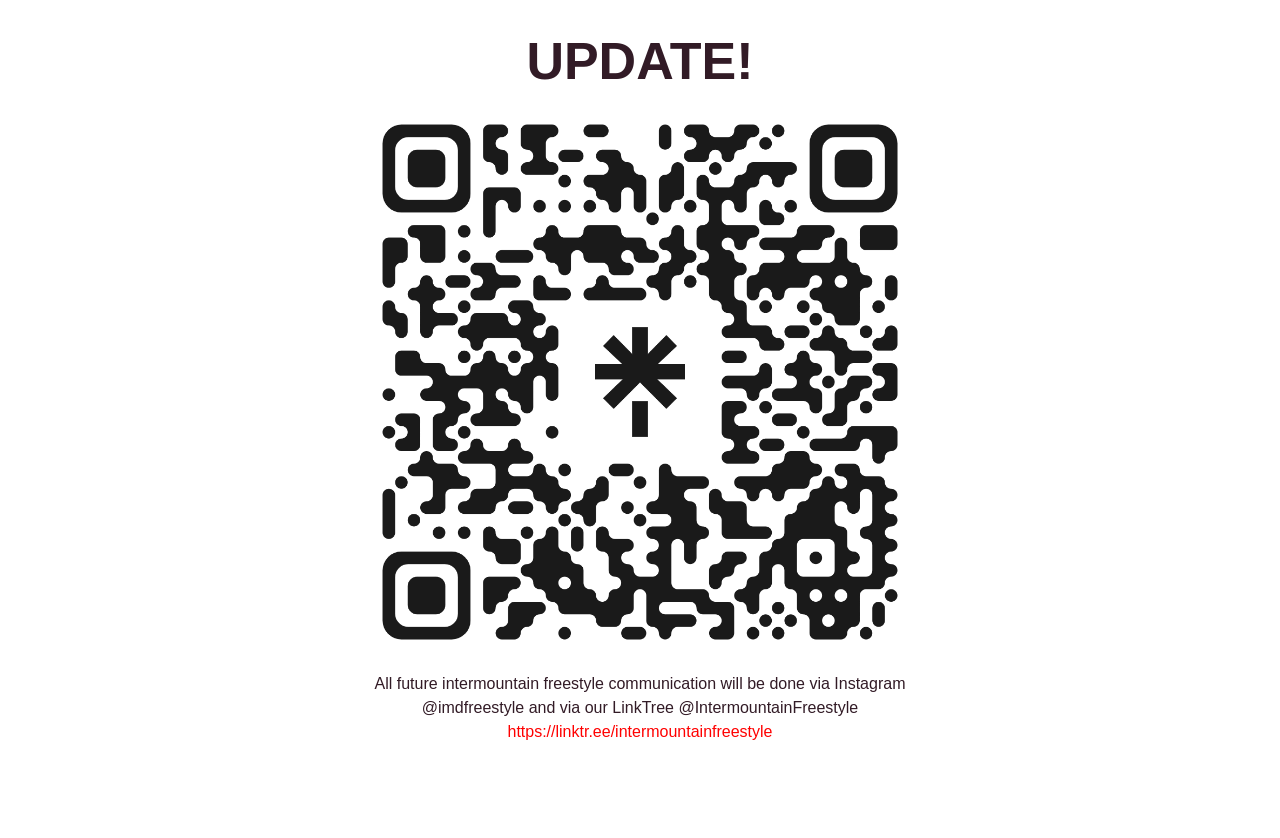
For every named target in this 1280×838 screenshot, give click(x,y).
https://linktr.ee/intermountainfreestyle (639, 731)
